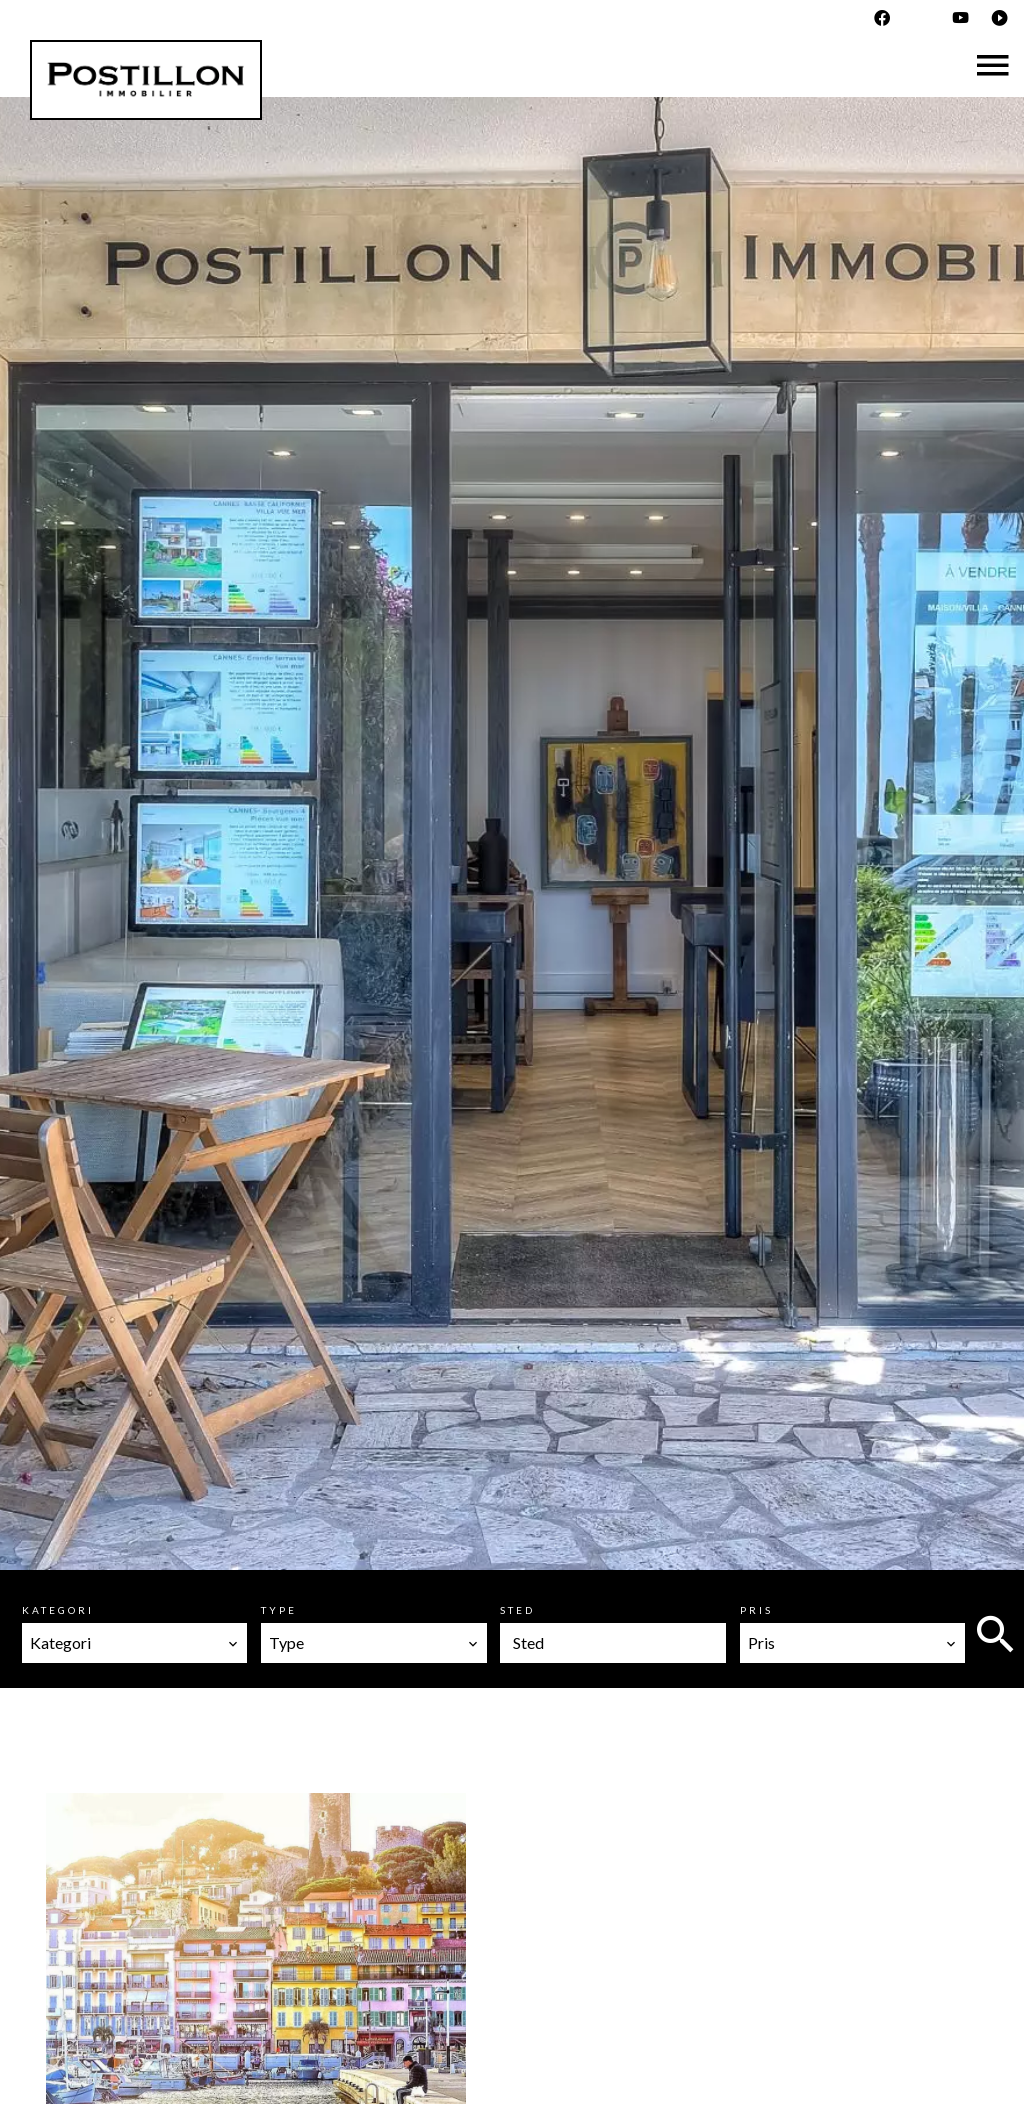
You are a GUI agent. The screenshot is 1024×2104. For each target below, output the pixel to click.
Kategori (58, 1610)
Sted (517, 1610)
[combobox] (134, 1643)
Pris (756, 1610)
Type (279, 1610)
